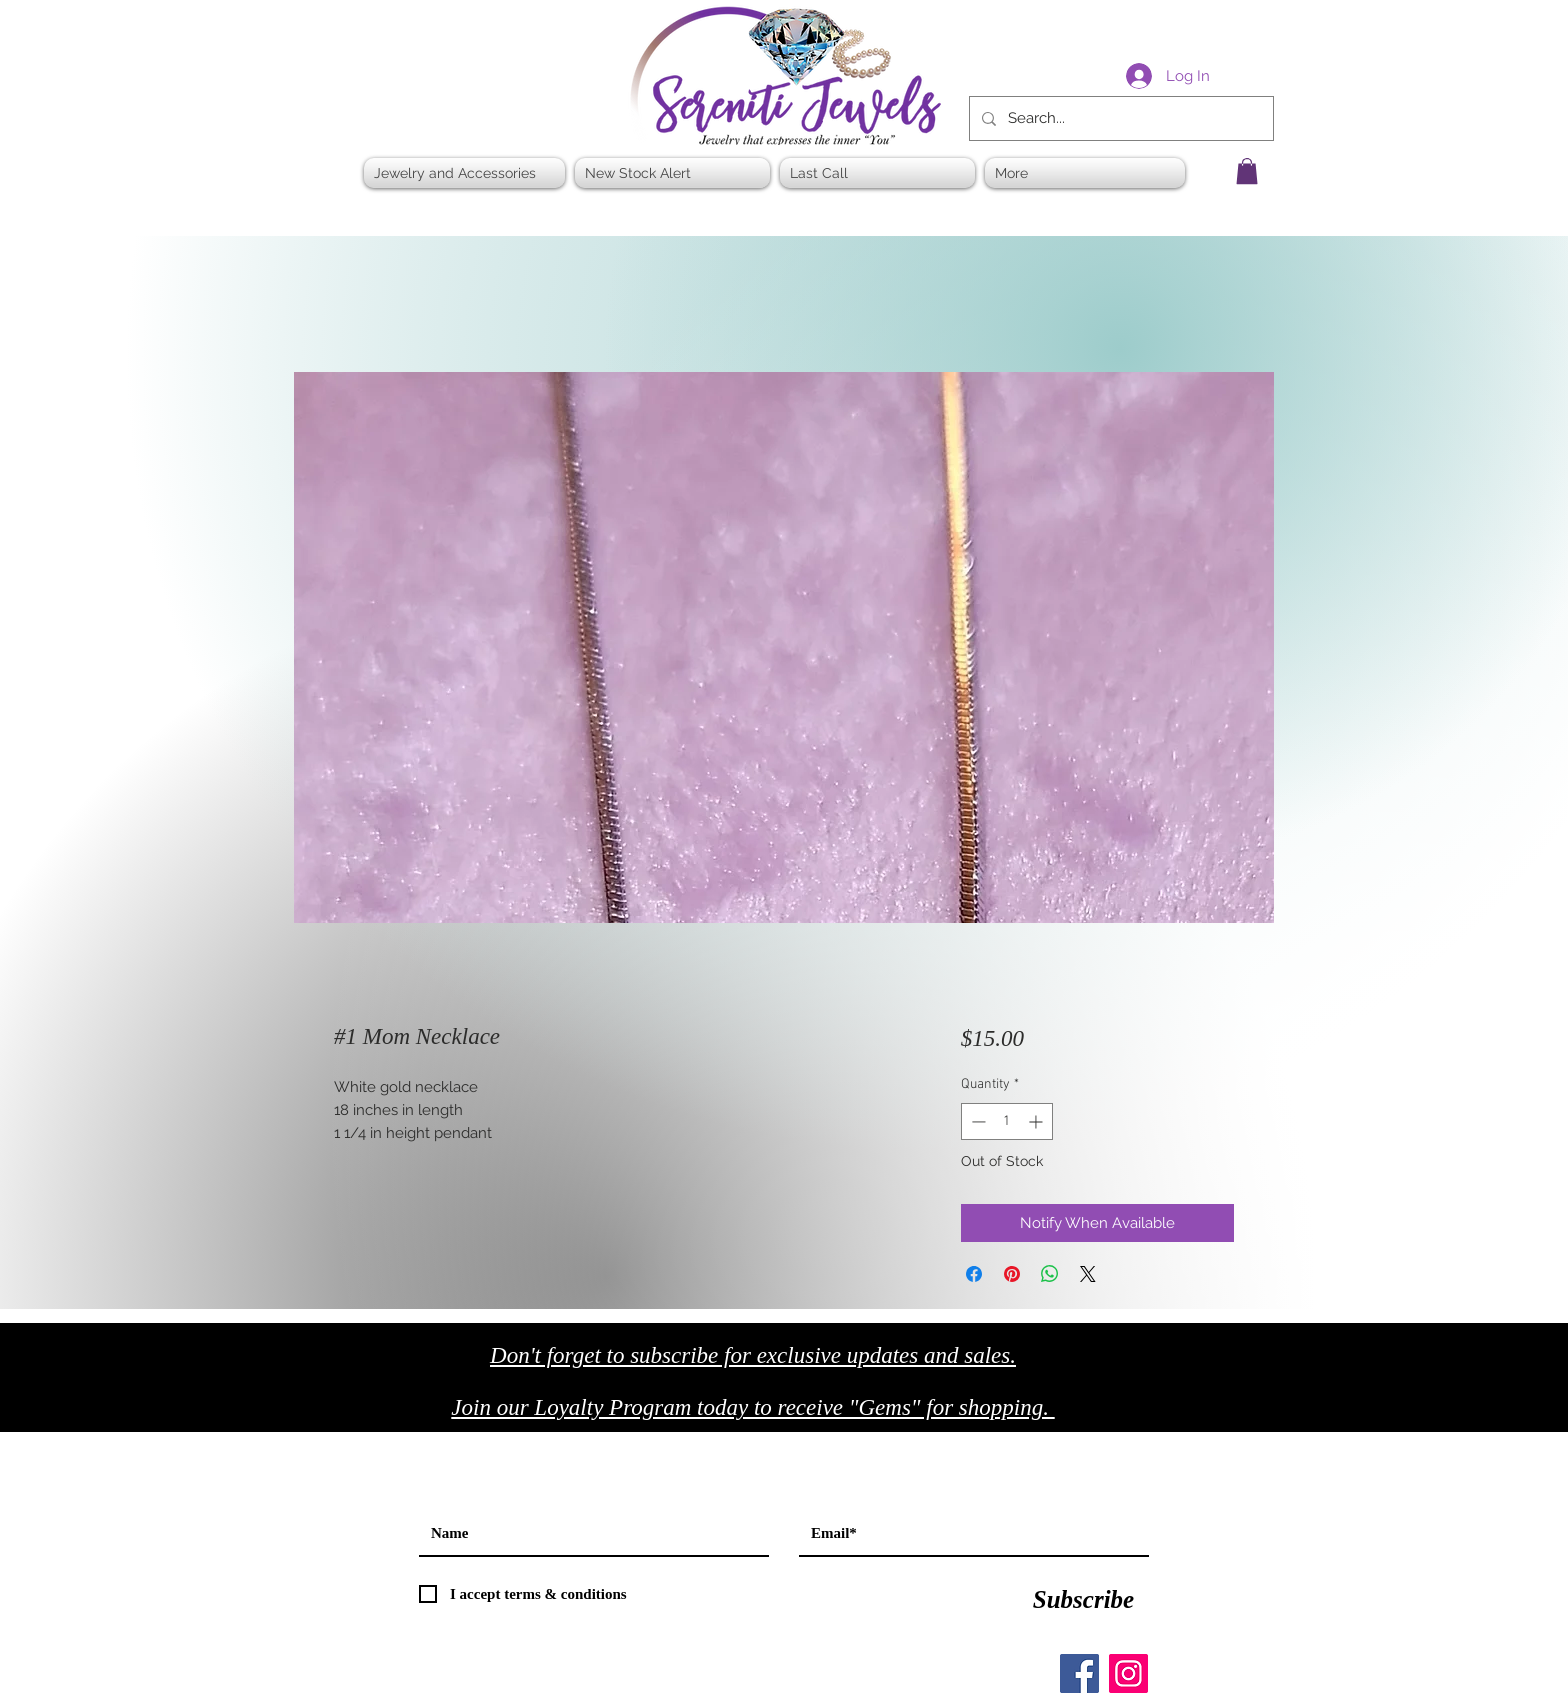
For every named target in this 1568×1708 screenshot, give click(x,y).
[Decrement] (976, 1121)
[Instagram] (1128, 1673)
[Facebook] (1079, 1673)
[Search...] (1119, 118)
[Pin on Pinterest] (1012, 1274)
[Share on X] (1088, 1274)
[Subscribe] (1083, 1599)
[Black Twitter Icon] (1205, 1413)
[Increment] (1037, 1121)
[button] (1247, 171)
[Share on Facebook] (974, 1274)
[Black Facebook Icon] (1163, 1413)
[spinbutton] (1007, 1121)
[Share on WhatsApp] (1050, 1274)
